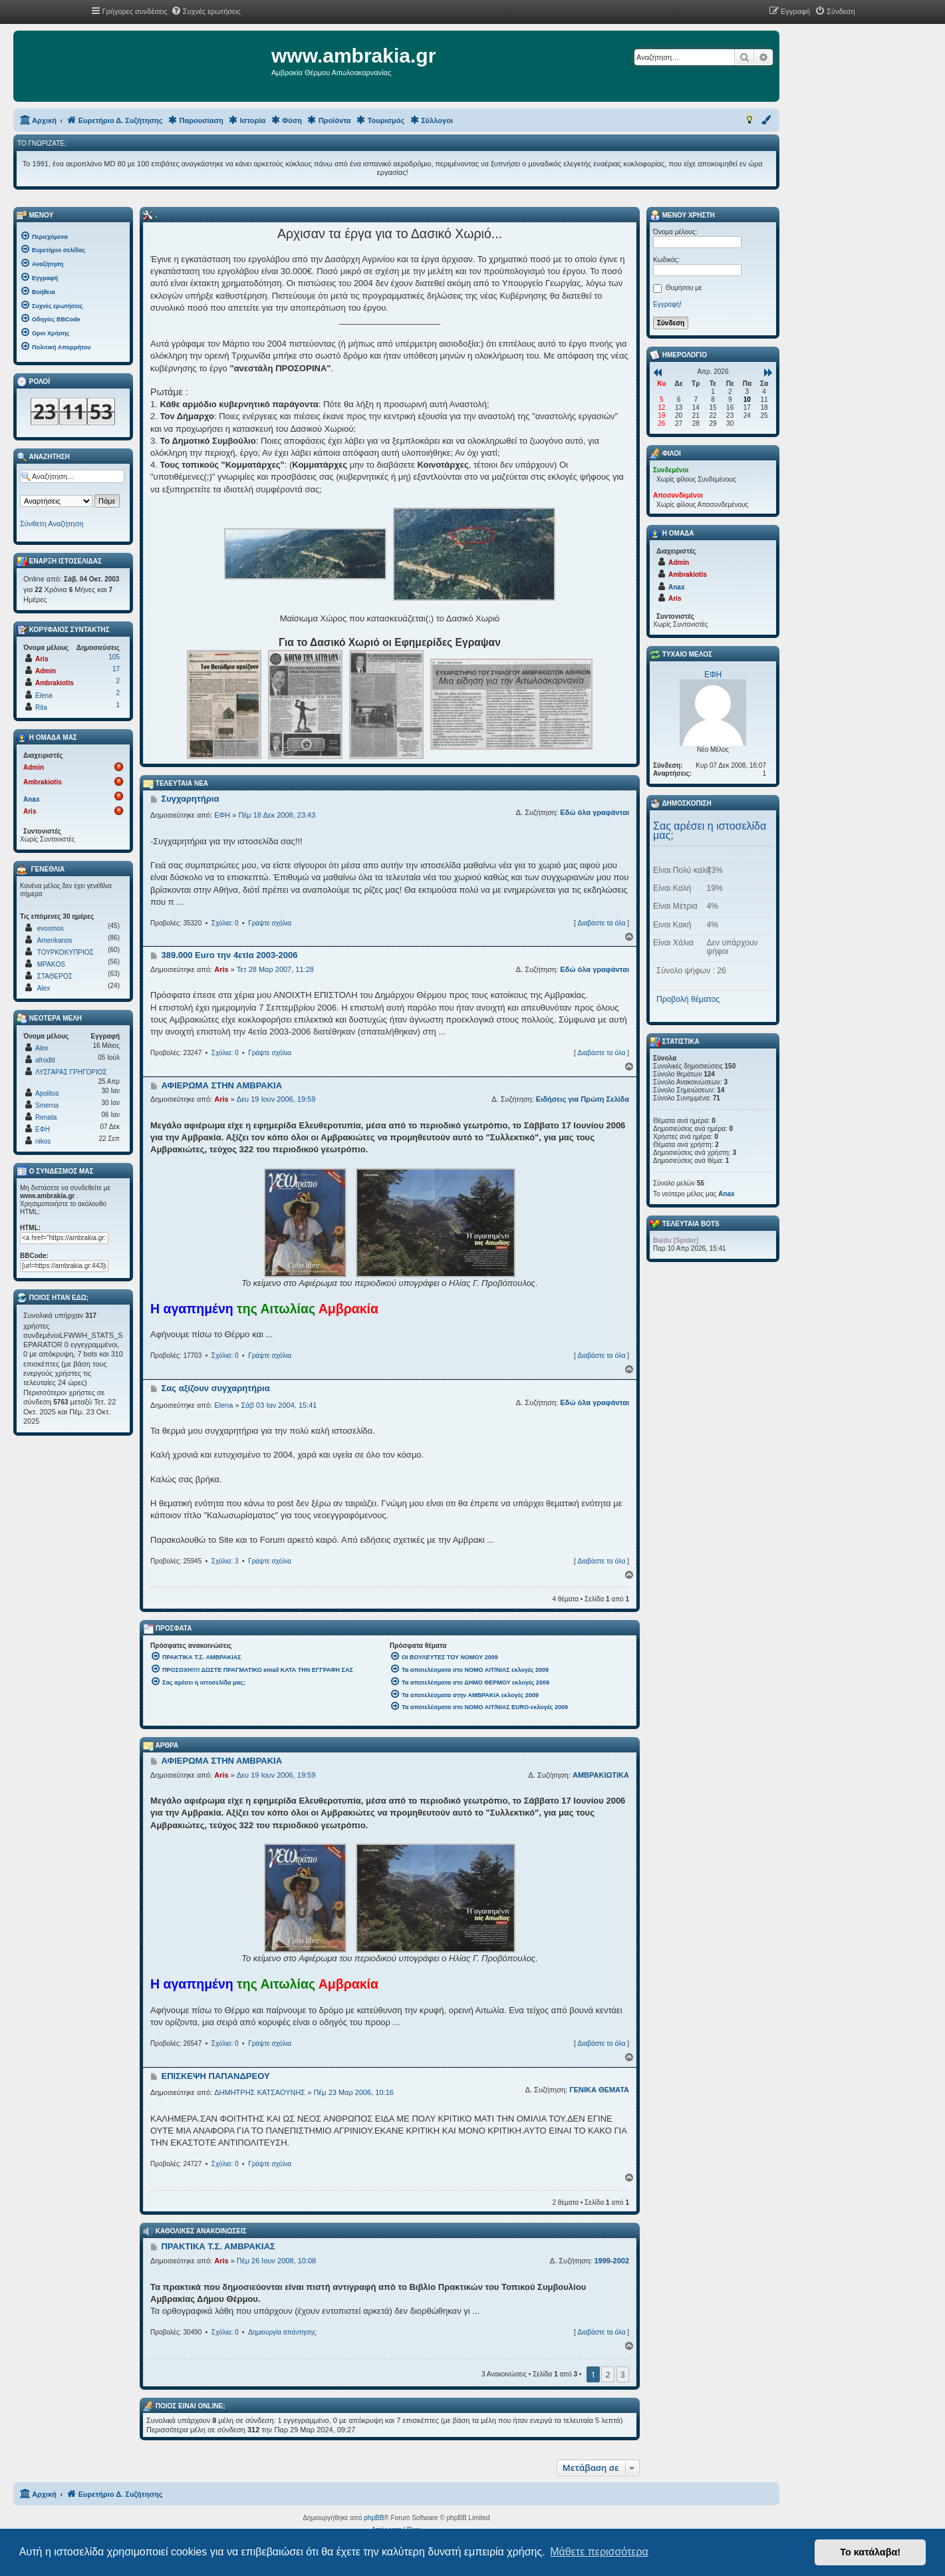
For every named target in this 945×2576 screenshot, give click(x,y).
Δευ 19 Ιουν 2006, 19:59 (276, 1099)
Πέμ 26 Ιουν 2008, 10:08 (276, 2261)
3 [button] (622, 2374)
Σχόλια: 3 (225, 1561)
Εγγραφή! (667, 304)
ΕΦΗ (222, 815)
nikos (43, 1141)
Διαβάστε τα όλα (601, 923)
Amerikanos (54, 940)
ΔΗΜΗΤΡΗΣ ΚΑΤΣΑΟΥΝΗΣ (259, 2092)
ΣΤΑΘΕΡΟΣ (54, 976)
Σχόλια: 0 (225, 923)
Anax (31, 799)
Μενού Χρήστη (682, 215)
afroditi (45, 1060)
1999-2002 (611, 2261)
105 (114, 657)
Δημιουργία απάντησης (282, 2332)
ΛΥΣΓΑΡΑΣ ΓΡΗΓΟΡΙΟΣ (71, 1072)
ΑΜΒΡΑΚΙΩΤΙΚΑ (601, 1775)
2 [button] (607, 2374)
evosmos (50, 928)
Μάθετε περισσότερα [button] (599, 2551)
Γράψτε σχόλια (269, 923)
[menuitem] (206, 11)
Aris (221, 969)
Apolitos (47, 1093)
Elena (223, 1405)
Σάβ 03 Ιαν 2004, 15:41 (279, 1405)
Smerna (47, 1105)
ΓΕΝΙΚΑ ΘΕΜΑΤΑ (599, 2090)
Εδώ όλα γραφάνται (594, 812)
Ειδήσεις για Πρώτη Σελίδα (582, 1099)
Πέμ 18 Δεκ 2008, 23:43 (276, 815)
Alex (43, 988)
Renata (46, 1117)
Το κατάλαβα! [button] (870, 2552)
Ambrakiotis (54, 683)
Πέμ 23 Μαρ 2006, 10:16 (353, 2092)
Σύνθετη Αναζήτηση (51, 524)
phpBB (374, 2517)
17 (116, 669)
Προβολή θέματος (688, 999)
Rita (41, 707)
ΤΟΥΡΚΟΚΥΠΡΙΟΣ (65, 952)
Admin (45, 671)
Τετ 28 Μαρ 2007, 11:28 (275, 969)
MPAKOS (51, 964)
